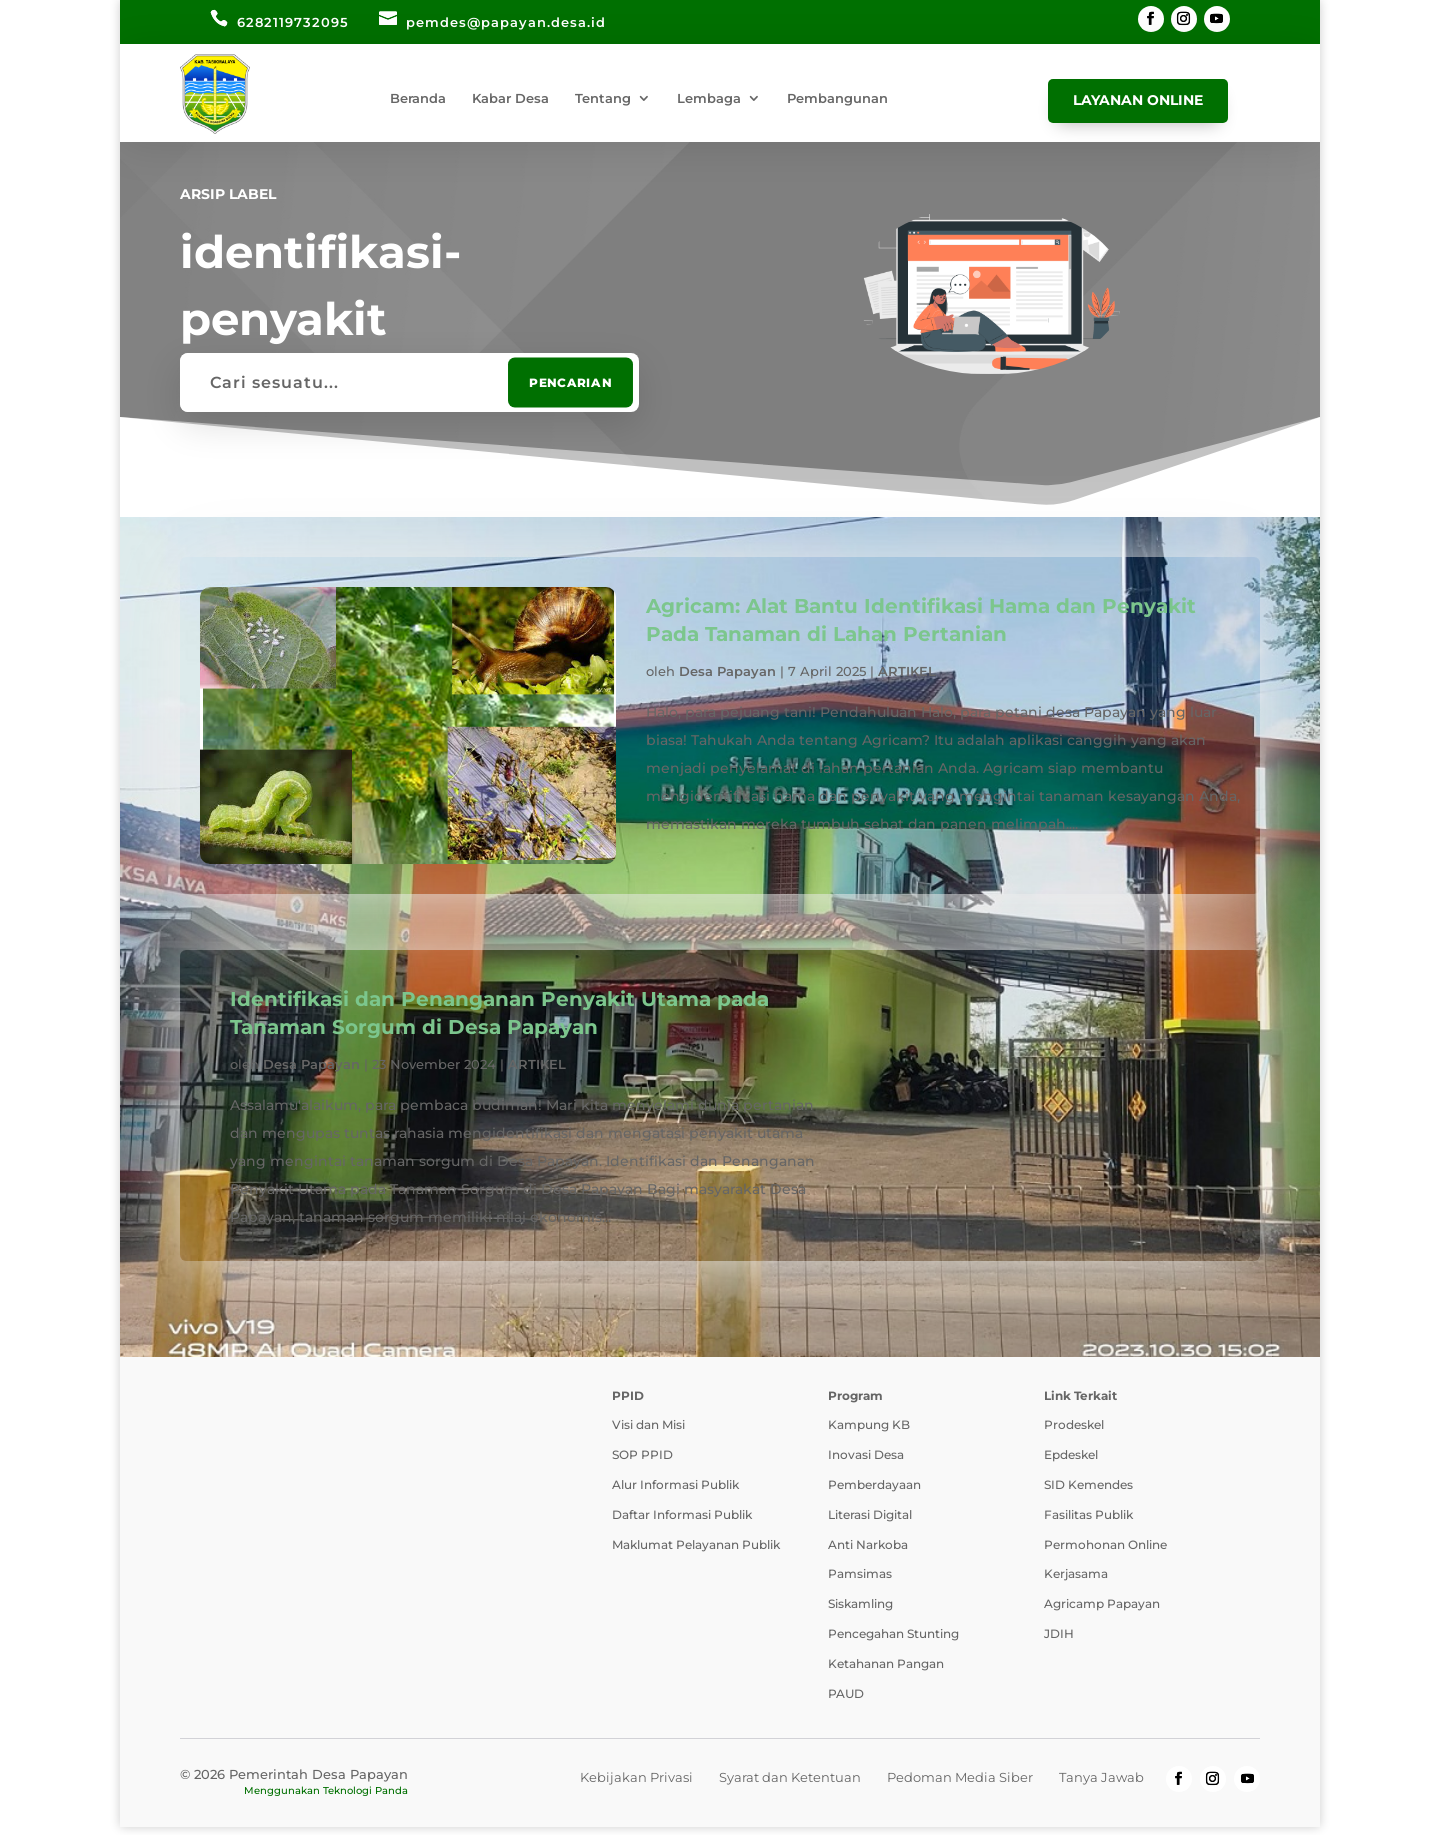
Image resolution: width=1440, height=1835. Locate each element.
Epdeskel (1071, 1462)
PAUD (846, 1700)
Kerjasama (1076, 1581)
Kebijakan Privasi (636, 1785)
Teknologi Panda (365, 1798)
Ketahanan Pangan (886, 1671)
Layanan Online (1138, 100)
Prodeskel (1074, 1432)
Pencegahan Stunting (893, 1641)
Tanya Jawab (1101, 1785)
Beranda (418, 98)
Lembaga (709, 98)
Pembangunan (837, 98)
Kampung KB (869, 1432)
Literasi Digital (870, 1522)
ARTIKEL (907, 671)
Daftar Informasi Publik (682, 1522)
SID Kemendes (1088, 1492)
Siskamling (860, 1611)
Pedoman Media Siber (960, 1785)
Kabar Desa (510, 98)
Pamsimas (860, 1581)
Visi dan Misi (648, 1432)
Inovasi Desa (866, 1462)
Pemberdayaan (874, 1492)
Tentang (603, 98)
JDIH (1059, 1641)
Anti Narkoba (868, 1552)
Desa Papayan (727, 671)
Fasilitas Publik (1088, 1522)
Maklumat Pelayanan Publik (696, 1552)
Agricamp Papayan (1102, 1611)
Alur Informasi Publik (675, 1492)
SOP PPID (642, 1462)
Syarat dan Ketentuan (790, 1785)
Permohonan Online (1105, 1552)
